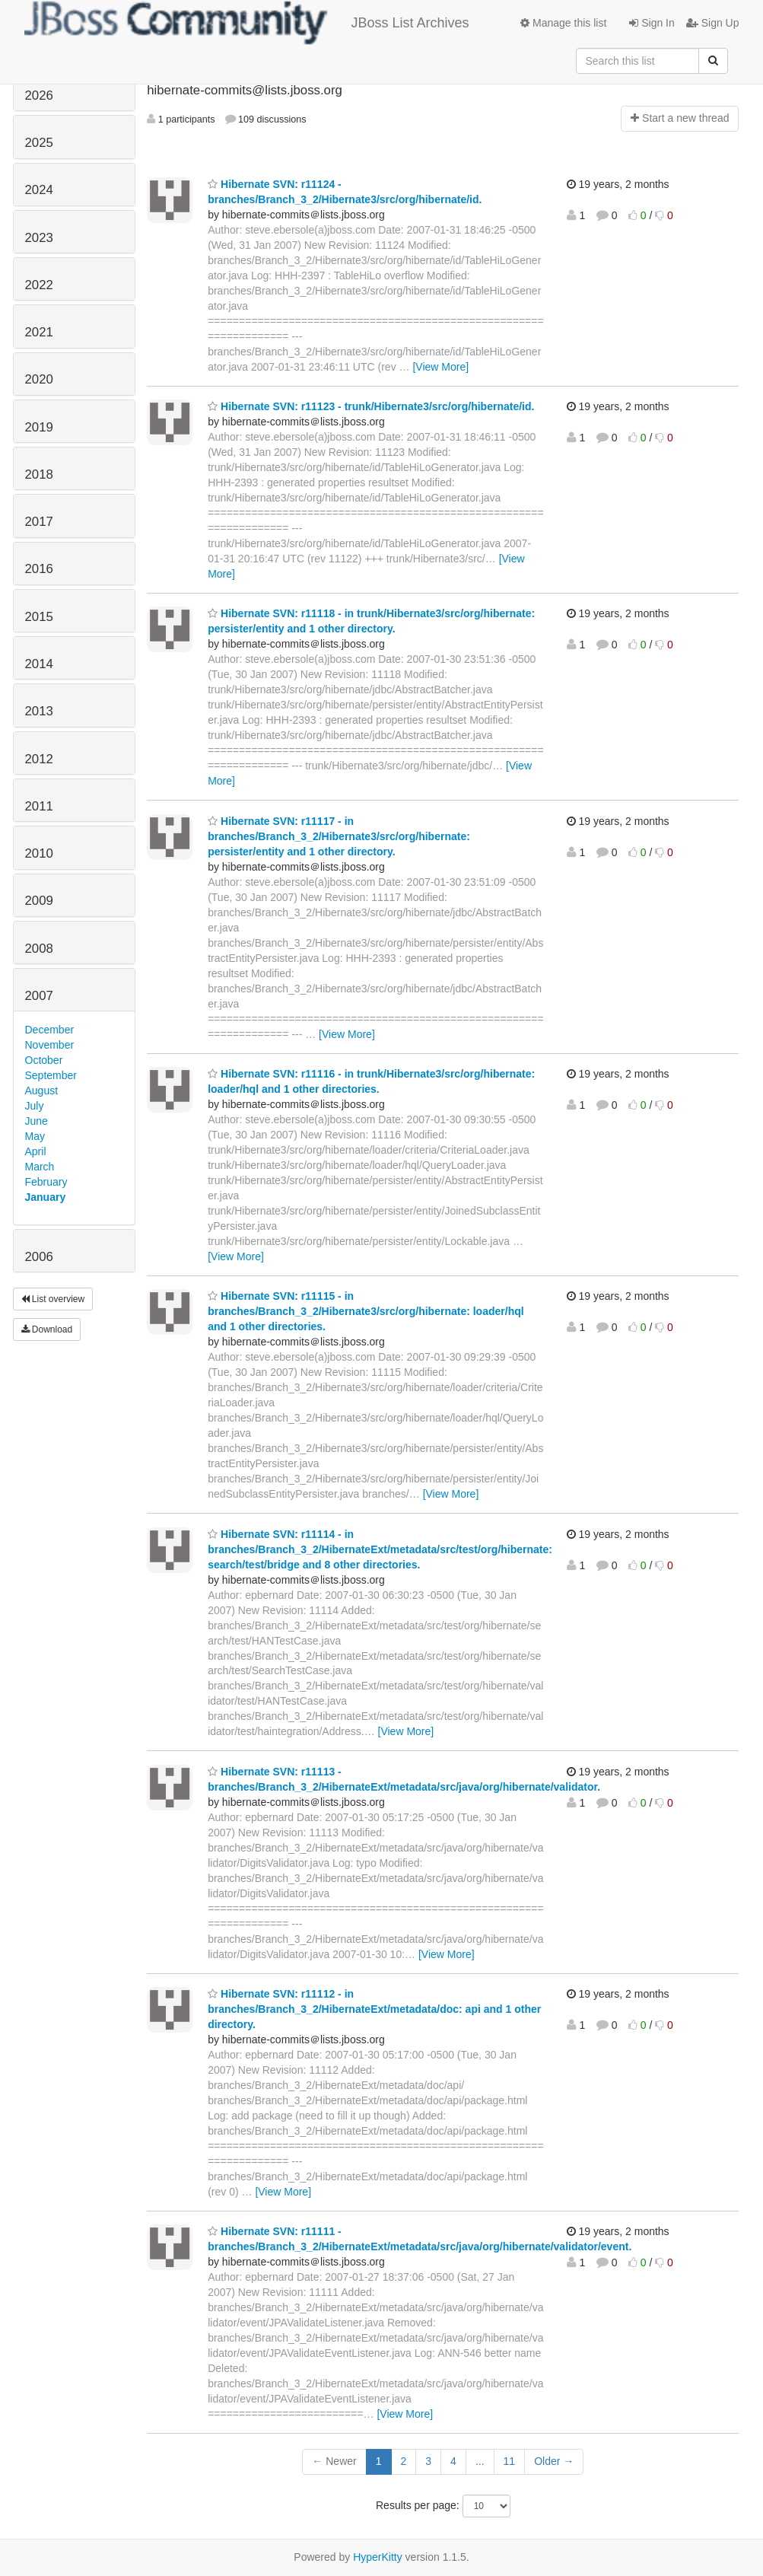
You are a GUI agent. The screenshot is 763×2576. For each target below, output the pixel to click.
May (35, 1136)
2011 (39, 806)
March (40, 1167)
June (36, 1121)
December (50, 1030)
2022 (39, 285)
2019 (39, 427)
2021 (39, 332)
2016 (39, 569)
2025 (39, 142)
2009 (39, 900)
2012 (39, 759)
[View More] (440, 367)
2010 (39, 853)
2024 (39, 190)
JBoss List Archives (246, 23)
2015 (39, 617)
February (46, 1182)
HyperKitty (377, 2557)
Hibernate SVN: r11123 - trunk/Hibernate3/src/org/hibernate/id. (371, 406)
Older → (554, 2461)
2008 (39, 948)
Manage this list (563, 23)
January (45, 1197)
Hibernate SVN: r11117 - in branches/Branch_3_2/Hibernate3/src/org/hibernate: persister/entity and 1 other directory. (339, 836)
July (34, 1106)
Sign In (651, 23)
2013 (39, 711)
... (480, 2461)
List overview (53, 1299)
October (44, 1060)
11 (510, 2461)
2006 (39, 1257)
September (51, 1075)
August (42, 1090)
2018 (39, 474)
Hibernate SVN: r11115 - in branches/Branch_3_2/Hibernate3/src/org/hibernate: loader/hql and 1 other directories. (365, 1311)
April (35, 1151)
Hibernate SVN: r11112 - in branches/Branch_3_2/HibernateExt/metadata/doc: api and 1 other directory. (374, 2009)
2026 (39, 95)
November (50, 1045)
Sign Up (712, 23)
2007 (39, 996)
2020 (39, 379)
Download (47, 1329)
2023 (39, 238)
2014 (39, 664)
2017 (39, 521)
